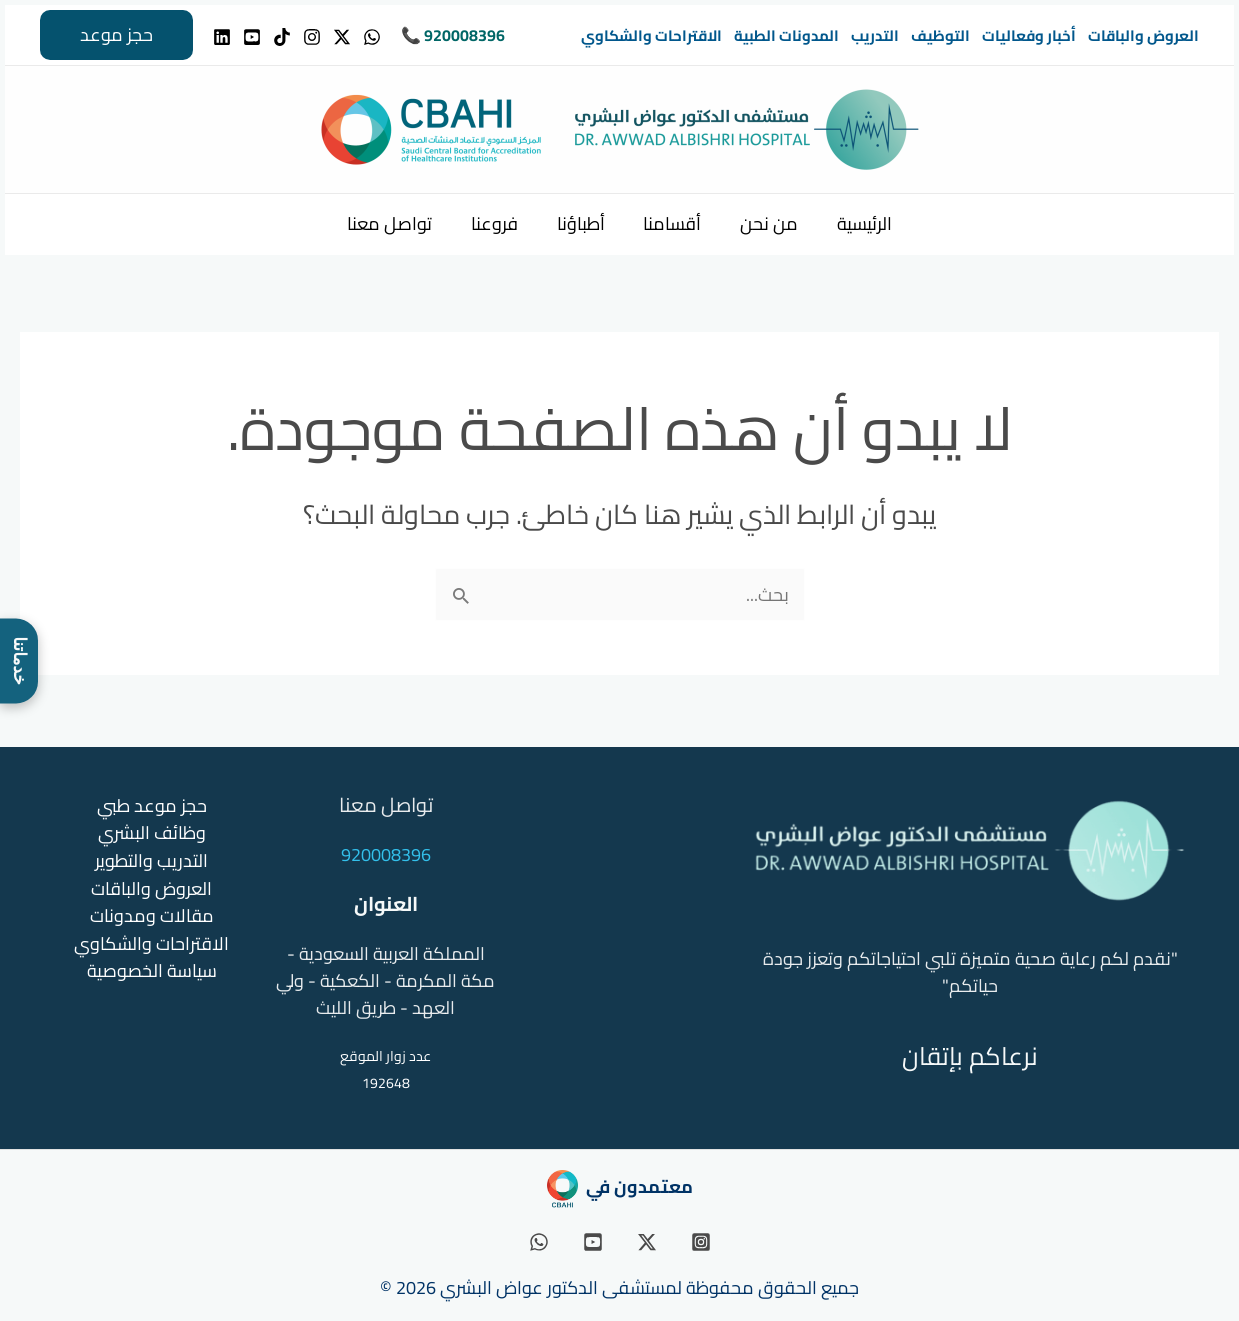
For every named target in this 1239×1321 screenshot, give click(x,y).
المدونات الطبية (786, 35)
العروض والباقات (1143, 35)
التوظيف (940, 35)
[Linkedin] (222, 37)
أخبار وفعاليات (1029, 35)
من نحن (765, 223)
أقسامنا (671, 223)
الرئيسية (857, 223)
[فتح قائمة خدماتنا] (19, 660)
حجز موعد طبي (152, 805)
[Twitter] (342, 37)
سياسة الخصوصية (152, 967)
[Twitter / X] (647, 1242)
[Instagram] (312, 37)
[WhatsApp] (372, 37)
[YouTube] (252, 37)
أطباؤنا (582, 223)
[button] (116, 35)
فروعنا (498, 223)
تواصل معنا (396, 223)
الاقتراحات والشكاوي (651, 35)
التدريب (875, 35)
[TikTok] (282, 37)
